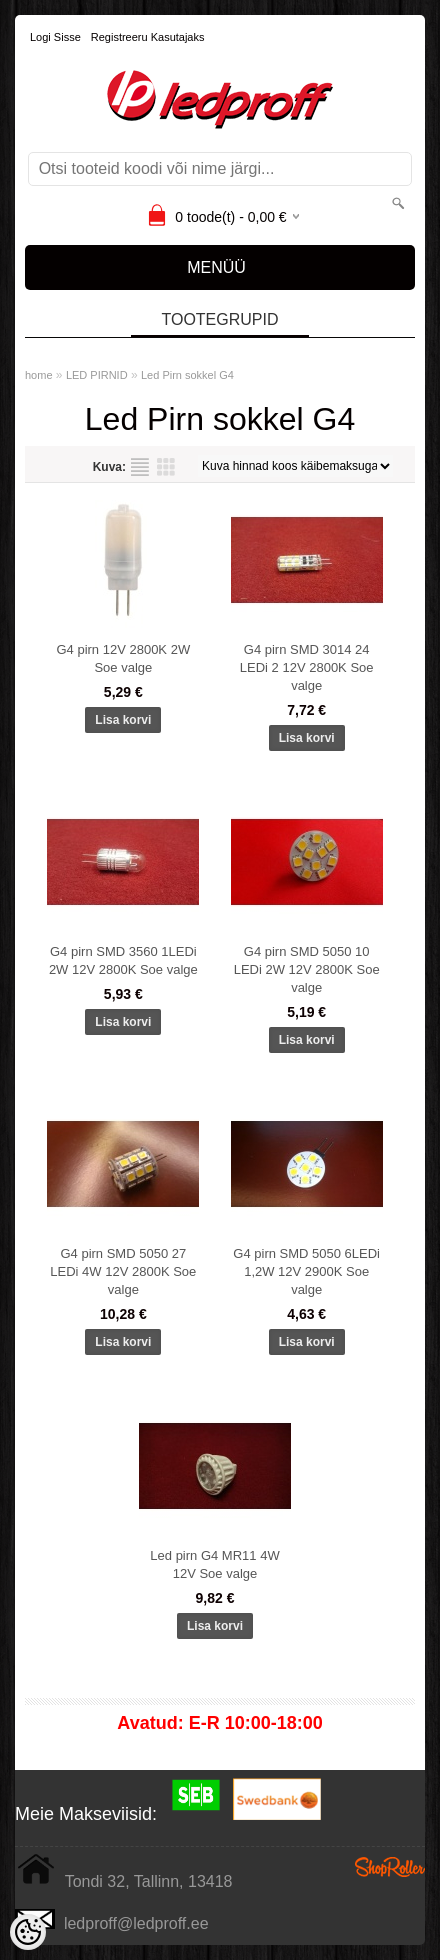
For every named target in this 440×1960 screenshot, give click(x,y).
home (39, 375)
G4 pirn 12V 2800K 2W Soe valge (123, 658)
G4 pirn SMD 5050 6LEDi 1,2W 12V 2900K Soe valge (306, 1271)
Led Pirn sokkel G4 (187, 375)
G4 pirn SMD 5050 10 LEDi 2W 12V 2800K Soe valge (307, 969)
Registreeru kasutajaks (148, 37)
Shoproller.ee (390, 1867)
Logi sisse (55, 37)
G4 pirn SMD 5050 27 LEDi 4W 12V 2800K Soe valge (123, 1271)
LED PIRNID (97, 375)
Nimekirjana (140, 467)
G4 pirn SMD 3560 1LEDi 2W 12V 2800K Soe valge (123, 960)
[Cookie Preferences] (28, 1932)
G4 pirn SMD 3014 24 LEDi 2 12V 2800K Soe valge (307, 667)
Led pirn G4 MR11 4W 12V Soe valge (214, 1564)
